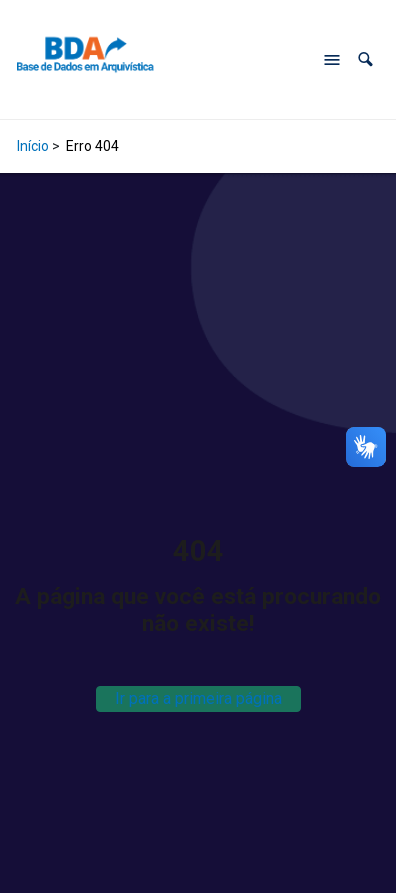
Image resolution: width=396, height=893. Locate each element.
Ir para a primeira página (198, 698)
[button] (365, 59)
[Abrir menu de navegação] (332, 60)
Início (33, 146)
